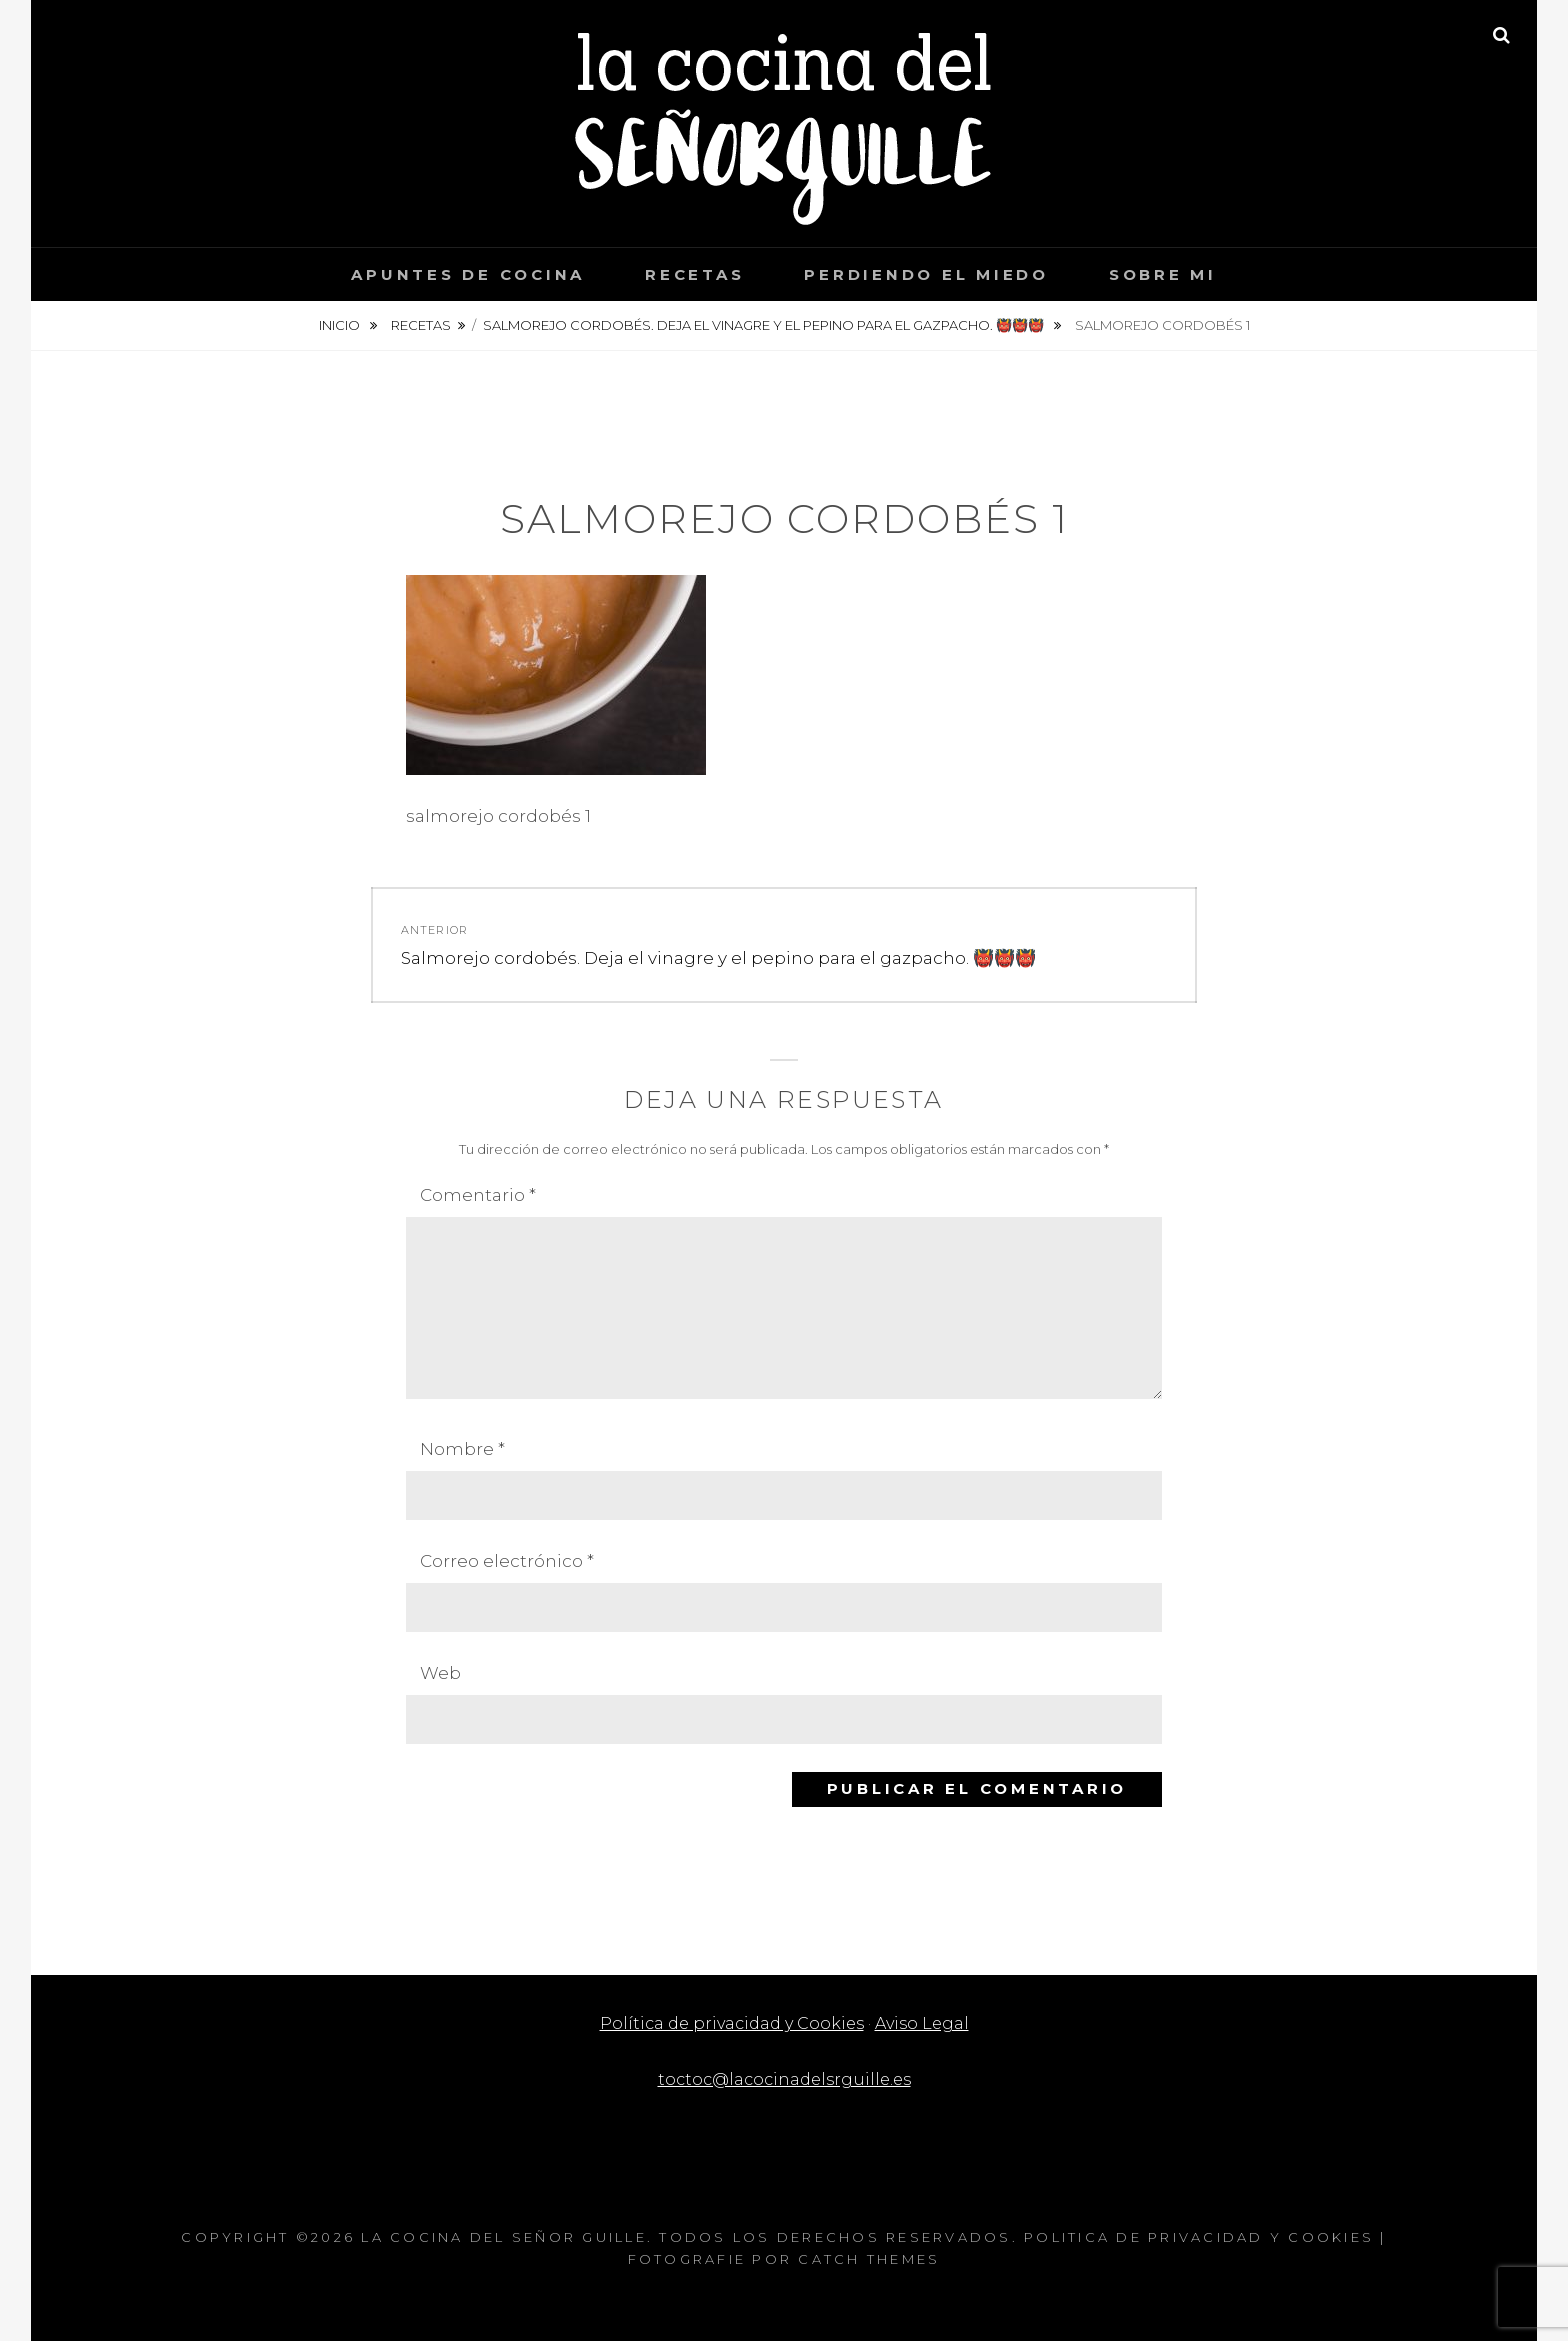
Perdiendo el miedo (926, 274)
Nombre (462, 1449)
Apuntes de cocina (468, 274)
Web (440, 1673)
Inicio (341, 325)
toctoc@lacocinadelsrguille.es (784, 2079)
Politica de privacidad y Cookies (1199, 2237)
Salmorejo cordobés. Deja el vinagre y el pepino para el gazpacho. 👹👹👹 (765, 325)
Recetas (694, 274)
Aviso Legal (927, 2023)
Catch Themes (869, 2259)
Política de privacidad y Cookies (730, 2023)
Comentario (478, 1195)
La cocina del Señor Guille (504, 2237)
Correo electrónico (507, 1561)
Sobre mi (1163, 274)
